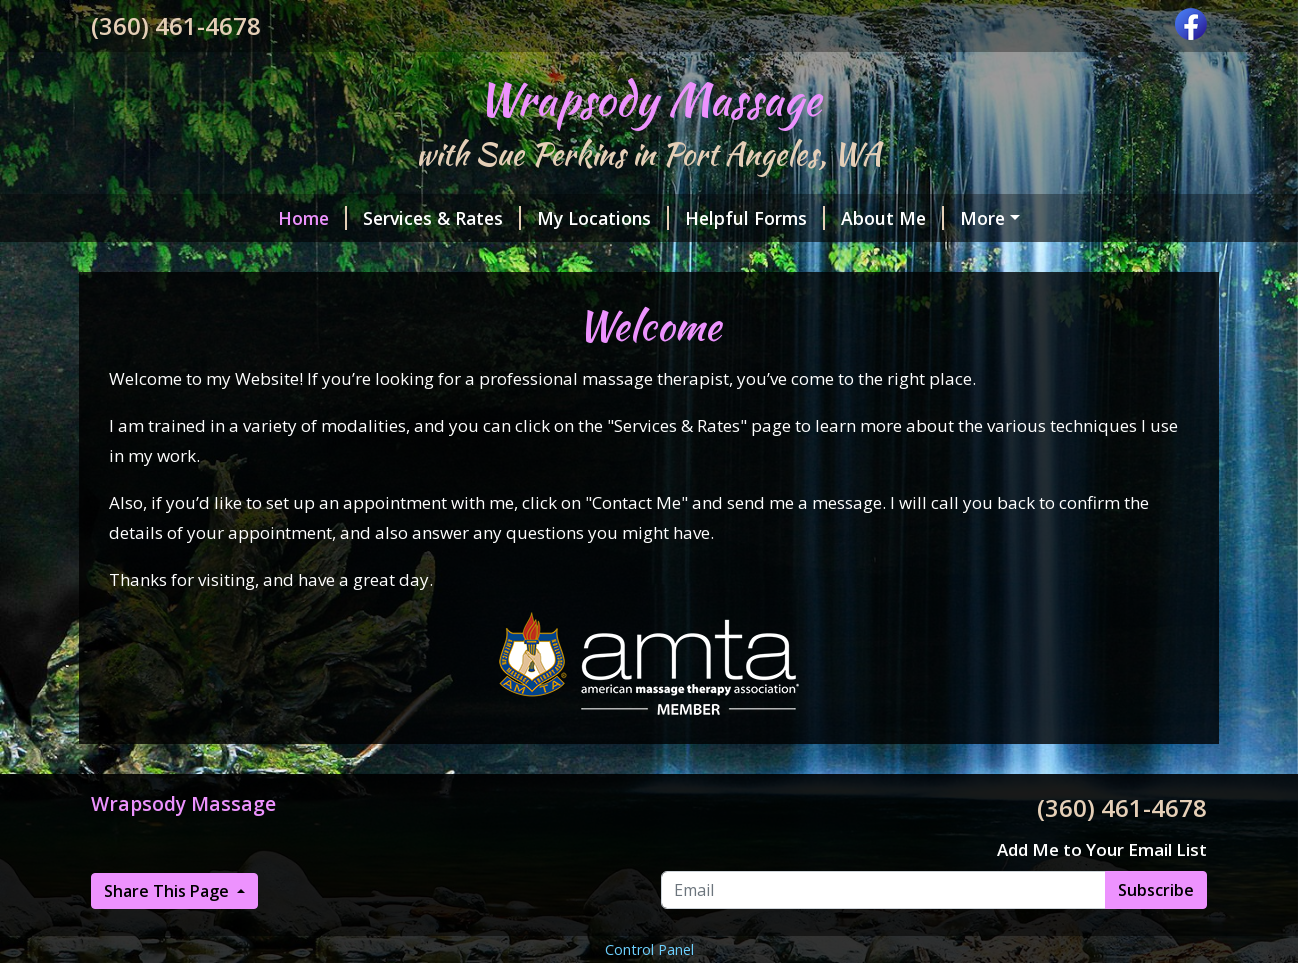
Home (312, 218)
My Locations (603, 218)
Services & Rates (442, 218)
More (982, 218)
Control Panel (649, 949)
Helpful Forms (755, 218)
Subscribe (1156, 890)
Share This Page (168, 891)
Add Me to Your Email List (1102, 849)
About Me (892, 218)
